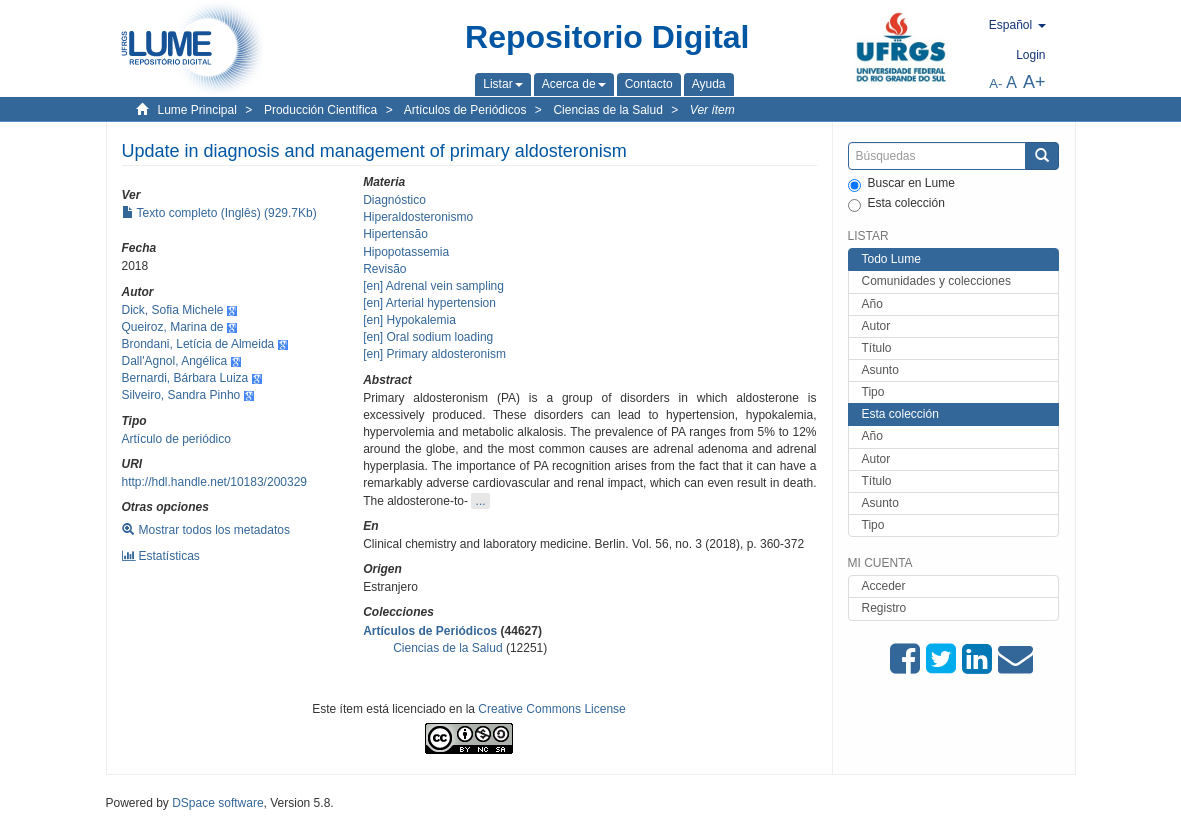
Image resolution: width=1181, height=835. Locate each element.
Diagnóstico (394, 200)
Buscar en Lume (901, 184)
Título (877, 348)
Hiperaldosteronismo (418, 217)
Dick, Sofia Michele (173, 310)
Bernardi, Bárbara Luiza (185, 378)
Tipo (873, 392)
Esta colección (896, 204)
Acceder (884, 586)
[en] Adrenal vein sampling (433, 286)
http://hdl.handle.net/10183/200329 (215, 482)
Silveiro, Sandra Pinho (181, 395)
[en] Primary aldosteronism (434, 354)
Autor (876, 326)
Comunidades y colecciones (936, 281)
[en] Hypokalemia (409, 320)
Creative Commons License (551, 709)
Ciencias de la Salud (607, 110)
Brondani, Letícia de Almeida (198, 344)
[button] (502, 84)
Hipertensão (395, 234)
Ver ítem (712, 110)
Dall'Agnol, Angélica (175, 361)
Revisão (384, 269)
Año (872, 304)
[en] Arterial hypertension (429, 303)
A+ (1034, 82)
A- (995, 83)
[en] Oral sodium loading (428, 337)
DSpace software (217, 803)
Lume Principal (197, 110)
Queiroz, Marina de (173, 327)
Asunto (880, 370)
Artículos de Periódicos (465, 110)
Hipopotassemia (406, 252)
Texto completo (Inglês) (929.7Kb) (219, 213)
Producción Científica (320, 110)
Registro (884, 608)
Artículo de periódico (176, 439)
